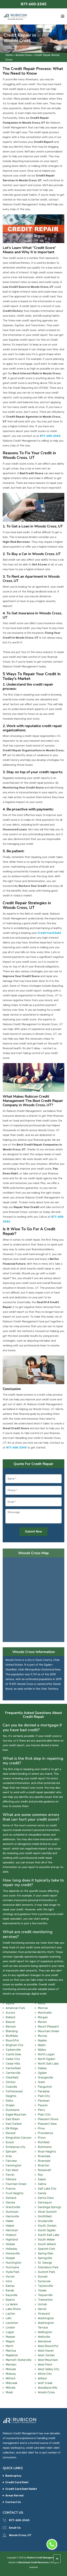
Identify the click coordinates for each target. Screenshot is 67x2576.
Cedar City (13, 2059)
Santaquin (45, 2202)
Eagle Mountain (16, 2114)
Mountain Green (48, 2031)
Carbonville (13, 2049)
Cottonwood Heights (14, 2094)
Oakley (42, 2068)
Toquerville (45, 2295)
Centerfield (13, 2068)
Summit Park (46, 2272)
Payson (43, 2105)
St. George (45, 2262)
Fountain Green (16, 2184)
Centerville (13, 2073)
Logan (10, 2332)
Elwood (10, 2133)
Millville (10, 2387)
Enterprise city (15, 2147)
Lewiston (12, 2323)
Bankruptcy (13, 2475)
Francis (11, 2188)
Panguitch (45, 2086)
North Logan (46, 2054)
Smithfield (45, 2216)
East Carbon (14, 2123)
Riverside (44, 2161)
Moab (9, 2392)
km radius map (33, 1602)
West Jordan (46, 2355)
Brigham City (14, 2045)
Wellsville (44, 2336)
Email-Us (15, 2527)
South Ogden (47, 2230)
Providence (45, 2133)
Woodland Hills (47, 2387)
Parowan (44, 2100)
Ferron (10, 2174)
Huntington (13, 2262)
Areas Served (14, 2495)
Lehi (8, 2318)
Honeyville (13, 2253)
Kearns (10, 2299)
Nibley (42, 2049)
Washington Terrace (46, 2325)
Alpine (10, 2003)
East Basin (13, 2119)
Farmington (13, 2165)
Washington (46, 2318)
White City (45, 2373)
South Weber (46, 2239)
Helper (10, 2225)
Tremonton (45, 2299)
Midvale (11, 2369)
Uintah (42, 2304)
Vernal (42, 2309)
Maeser (10, 2336)
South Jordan (47, 2225)
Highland (12, 2239)
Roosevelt (44, 2170)
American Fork (15, 2008)
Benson (11, 2026)
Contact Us (13, 2502)
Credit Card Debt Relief (21, 2489)
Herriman (12, 2230)
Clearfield (12, 2077)
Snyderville (45, 2221)
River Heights (47, 2151)
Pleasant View (47, 2123)
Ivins (9, 2281)
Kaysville (11, 2295)
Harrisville (12, 2216)
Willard (42, 2378)
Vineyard (44, 2313)
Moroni (42, 2022)
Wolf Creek (45, 2383)
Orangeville (45, 2077)
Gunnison (12, 2211)
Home (9, 55)
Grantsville (13, 2207)
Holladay (11, 2248)
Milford (10, 2378)
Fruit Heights (14, 2193)
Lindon (10, 2327)
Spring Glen (45, 2253)
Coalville (11, 2086)
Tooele (42, 2290)
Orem (41, 2082)
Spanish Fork (46, 2248)
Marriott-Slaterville (18, 2360)
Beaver (10, 2022)
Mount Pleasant (48, 2026)
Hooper (10, 2258)
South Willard (47, 2244)
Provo (42, 2137)
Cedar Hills (13, 2063)
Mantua (11, 2350)
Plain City (44, 2114)
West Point (45, 2364)
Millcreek (11, 2383)
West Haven (46, 2350)
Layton (10, 2313)
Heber (10, 2221)
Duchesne (12, 2110)
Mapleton (12, 2355)
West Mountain (48, 2360)
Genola (10, 2202)
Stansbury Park (48, 2267)
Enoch (10, 2142)
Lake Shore (13, 2309)
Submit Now (33, 1531)
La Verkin (12, 2304)
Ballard (10, 2017)
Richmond (44, 2147)
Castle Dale (13, 2054)
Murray (42, 2036)
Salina (42, 2184)
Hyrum (10, 2276)
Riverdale (44, 2156)
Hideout (11, 2235)
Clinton (11, 2082)
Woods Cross (24, 55)
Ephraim (11, 2151)
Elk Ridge (12, 2128)
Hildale (10, 2244)
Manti (9, 2346)
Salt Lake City (47, 2188)
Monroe (43, 2008)
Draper (10, 2105)
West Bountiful (48, 2346)
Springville (45, 2258)
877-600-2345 (33, 4)
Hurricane (12, 2267)
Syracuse (44, 2281)
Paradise (43, 2091)
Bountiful (12, 2040)
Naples (42, 2040)
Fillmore (11, 2179)
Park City (44, 2096)
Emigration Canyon (18, 2137)
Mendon (11, 2364)
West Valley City (48, 2369)
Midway (11, 2373)
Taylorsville (45, 2286)
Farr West (12, 2170)
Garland (11, 2198)
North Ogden (46, 2059)
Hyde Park (12, 2272)
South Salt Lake (48, 2235)
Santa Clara (46, 2198)
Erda (9, 2156)
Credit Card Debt (17, 2482)
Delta (9, 2100)
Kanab (10, 2290)
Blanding (12, 2031)
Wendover (44, 2341)
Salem (42, 2179)
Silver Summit (47, 2211)
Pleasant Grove (48, 2119)
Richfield (43, 2142)
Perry (41, 2110)
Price (41, 2128)
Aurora (10, 2012)
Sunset (43, 2276)
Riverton (43, 2165)
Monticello (45, 2012)
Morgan (43, 2017)
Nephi (42, 2045)
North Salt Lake (48, 2063)
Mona (41, 2003)
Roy (40, 2174)
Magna (10, 2341)
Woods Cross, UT (20, 2535)
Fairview (11, 2161)
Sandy (42, 2193)
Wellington (45, 2332)
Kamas (10, 2286)
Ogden (42, 2073)
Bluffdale (12, 2036)
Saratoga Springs (49, 2207)
